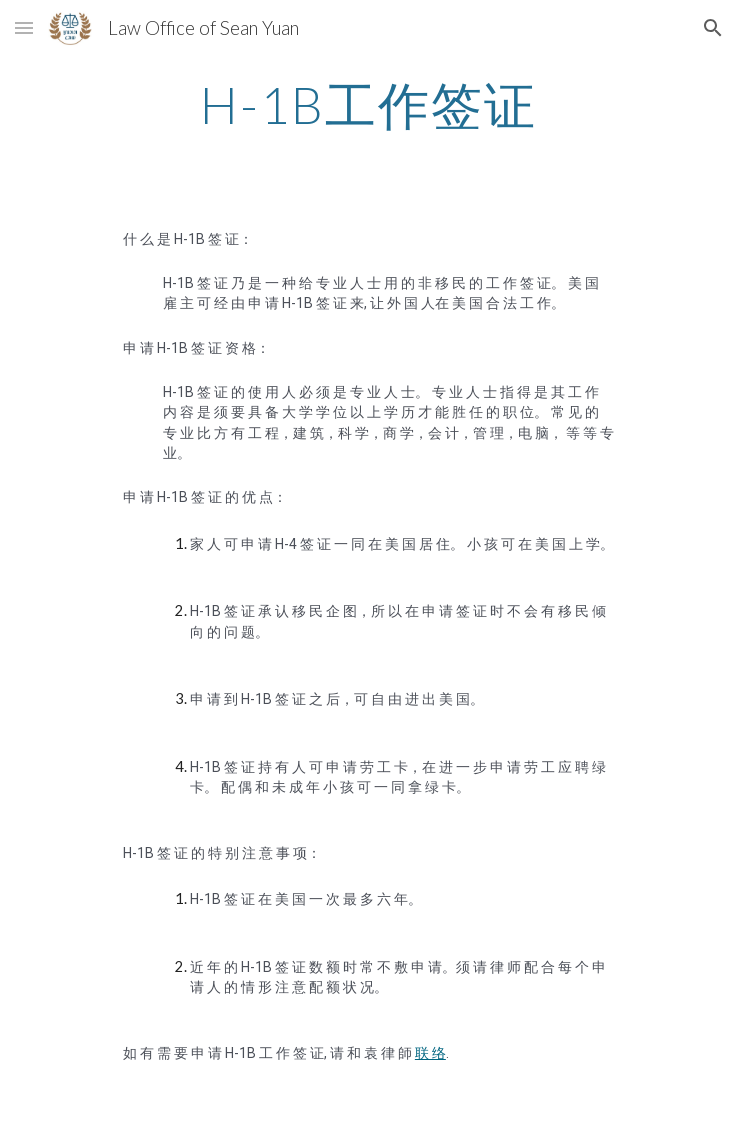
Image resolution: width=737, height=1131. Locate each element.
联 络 (430, 1053)
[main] (368, 105)
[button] (24, 27)
